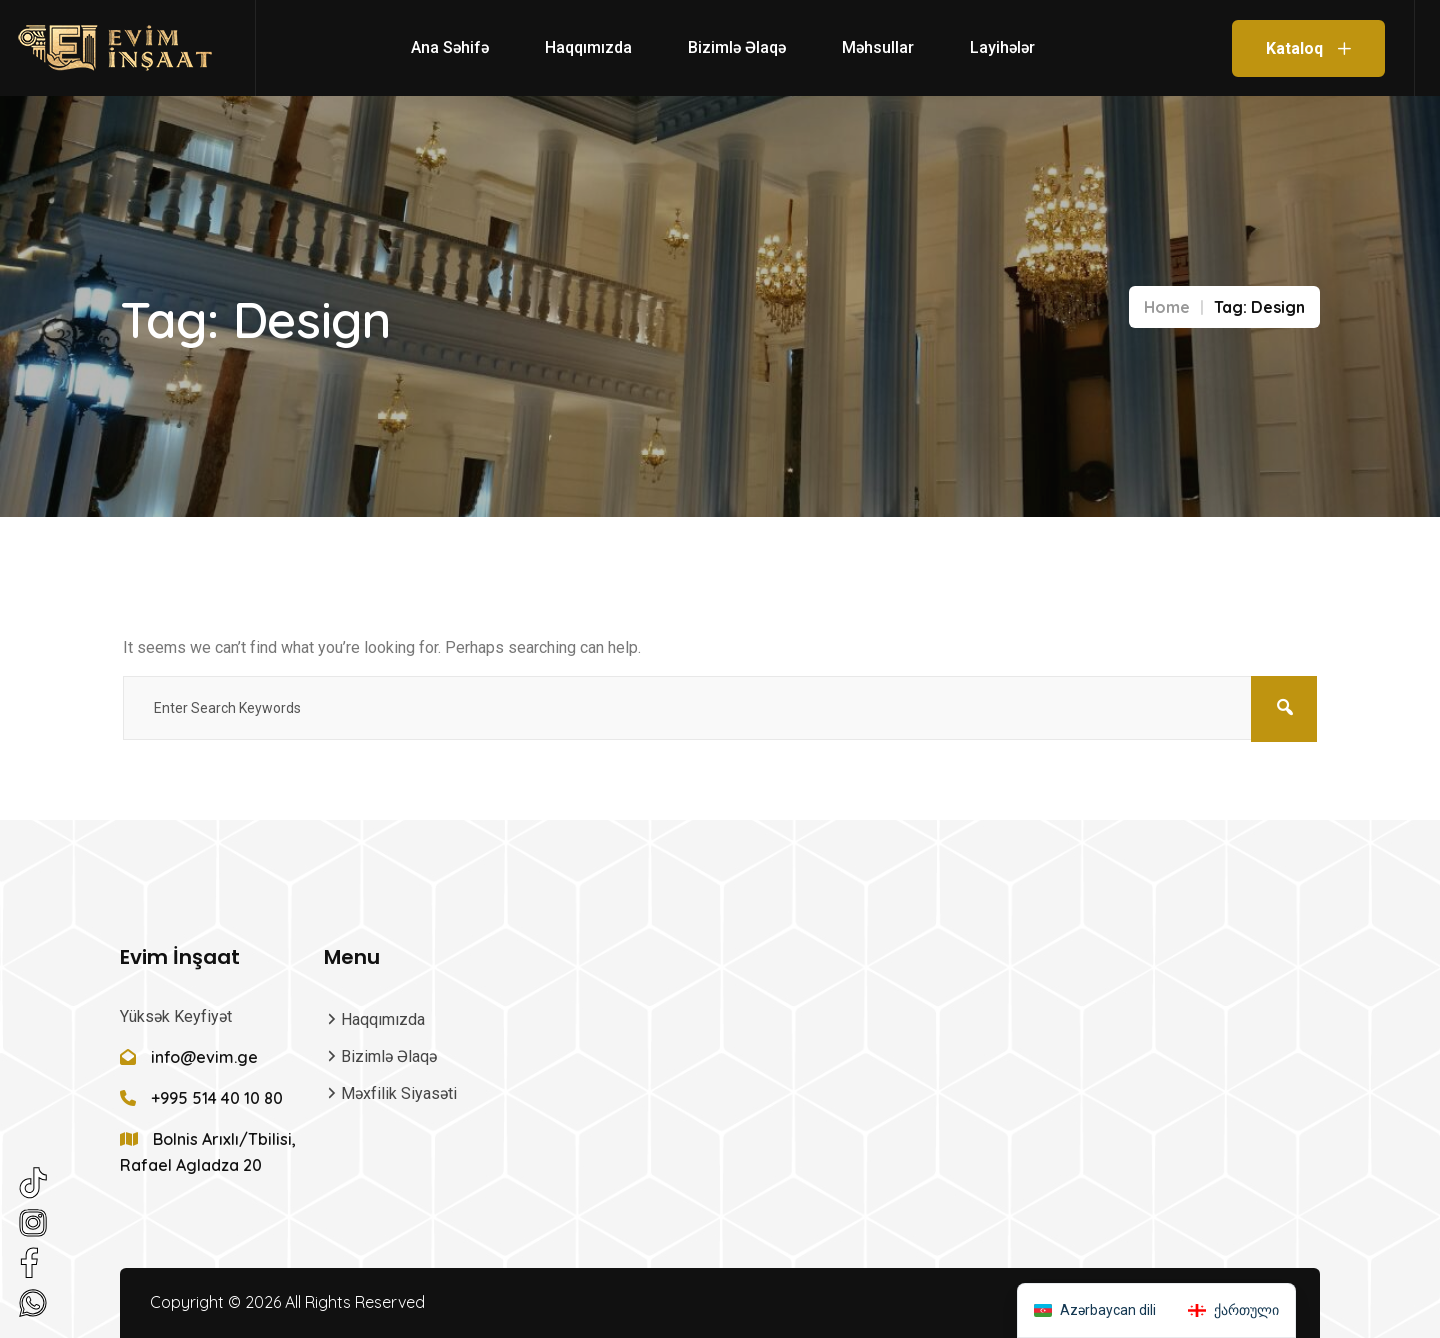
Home (1167, 307)
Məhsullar (878, 47)
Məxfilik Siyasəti (399, 1093)
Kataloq (1308, 48)
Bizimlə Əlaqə (737, 47)
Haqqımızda (588, 47)
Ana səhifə (450, 47)
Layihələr (1002, 47)
